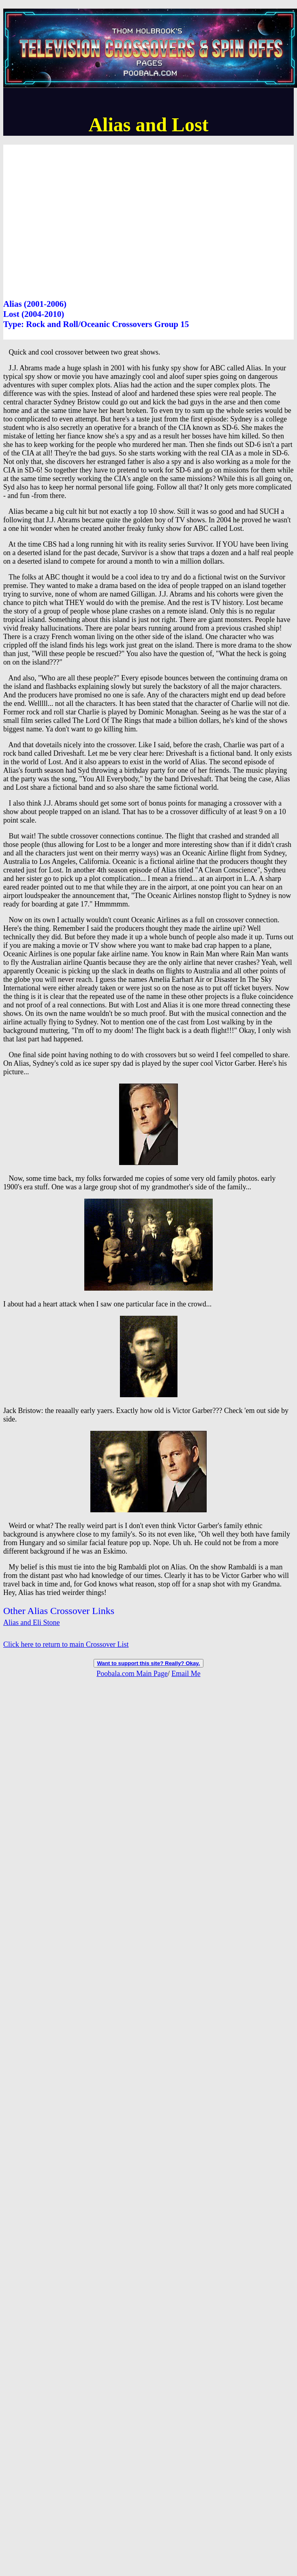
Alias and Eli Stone (31, 1622)
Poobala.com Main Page (131, 1674)
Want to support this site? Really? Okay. (148, 1663)
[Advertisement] (76, 221)
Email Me (185, 1674)
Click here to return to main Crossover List (65, 1644)
